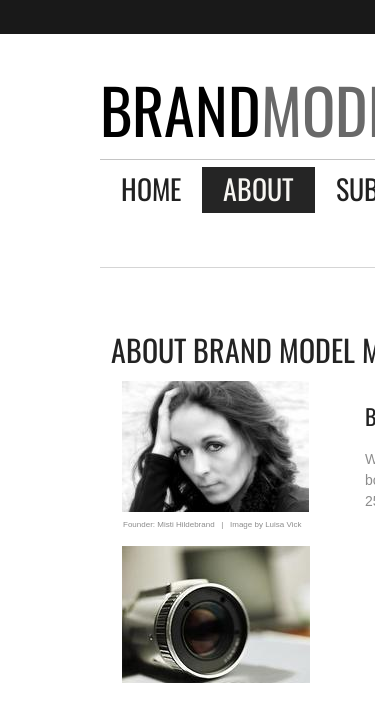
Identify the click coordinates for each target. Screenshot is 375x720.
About (258, 188)
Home (151, 188)
